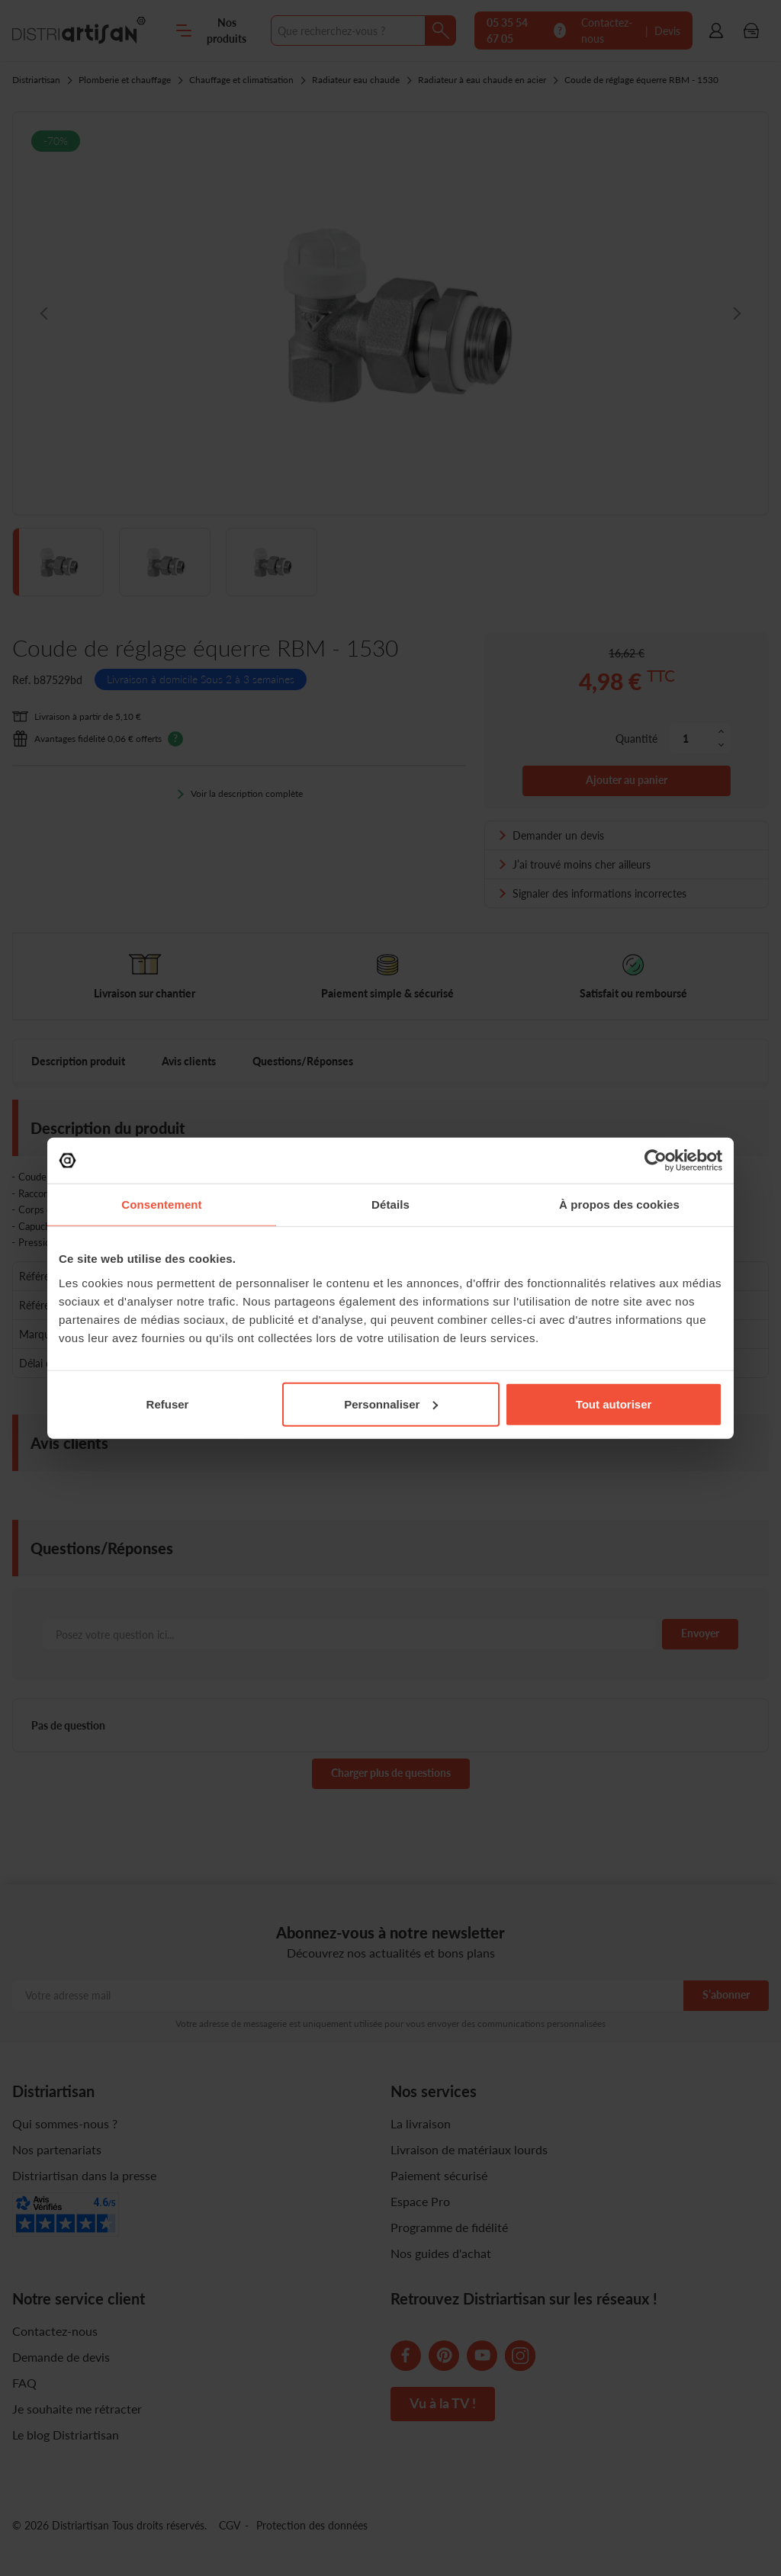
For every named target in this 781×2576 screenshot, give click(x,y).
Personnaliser (391, 1403)
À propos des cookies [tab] (619, 1204)
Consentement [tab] (161, 1204)
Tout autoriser (614, 1403)
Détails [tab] (390, 1204)
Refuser (167, 1403)
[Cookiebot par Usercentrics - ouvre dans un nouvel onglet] (655, 1160)
